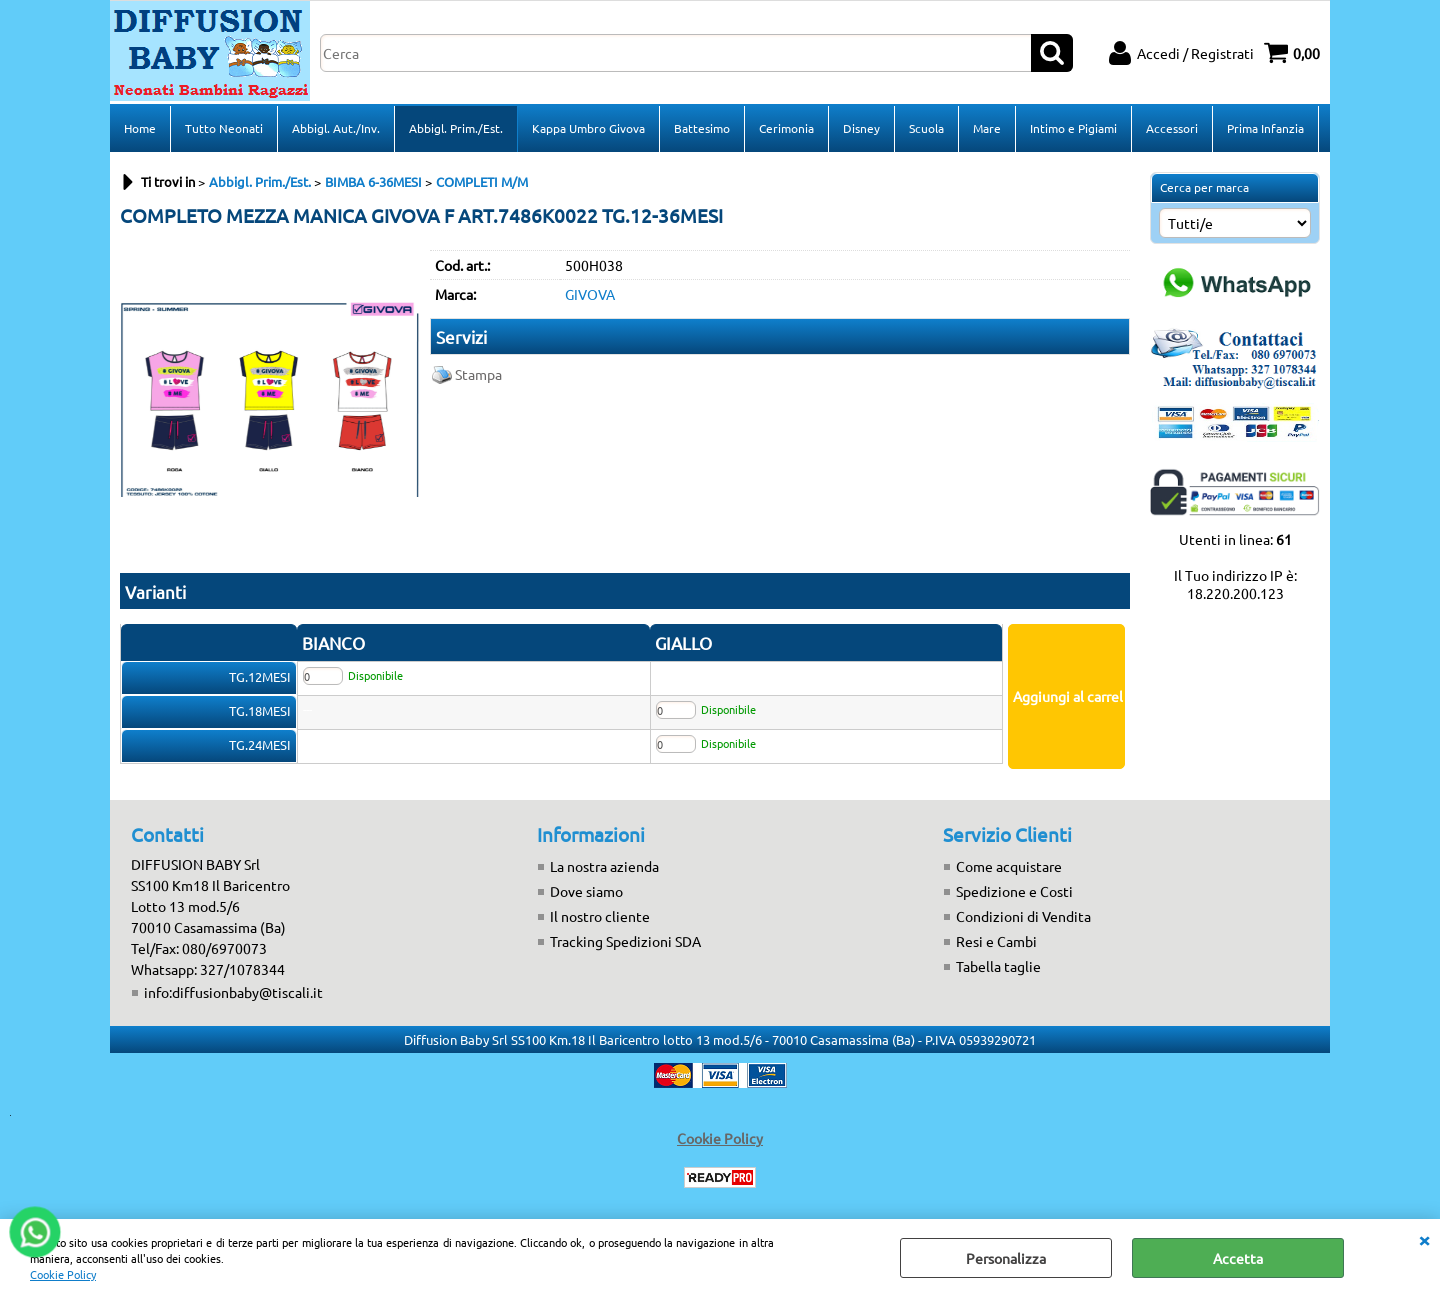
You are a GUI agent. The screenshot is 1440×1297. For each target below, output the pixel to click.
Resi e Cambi (996, 941)
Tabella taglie (998, 966)
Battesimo (702, 128)
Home (140, 128)
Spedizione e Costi (1014, 891)
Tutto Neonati (224, 128)
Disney (861, 128)
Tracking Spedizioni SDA (625, 941)
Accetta (1238, 1258)
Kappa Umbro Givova (588, 128)
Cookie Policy (63, 1274)
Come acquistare (1009, 866)
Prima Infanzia (1265, 128)
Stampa (478, 374)
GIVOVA (590, 294)
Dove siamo (586, 891)
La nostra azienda (604, 866)
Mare (987, 128)
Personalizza (1006, 1258)
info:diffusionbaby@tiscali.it (233, 992)
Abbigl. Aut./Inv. (336, 128)
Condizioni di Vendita (1023, 916)
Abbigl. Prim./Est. (456, 128)
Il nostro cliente (600, 916)
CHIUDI (1424, 1239)
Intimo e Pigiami (1073, 128)
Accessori (1172, 128)
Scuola (926, 128)
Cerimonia (786, 128)
